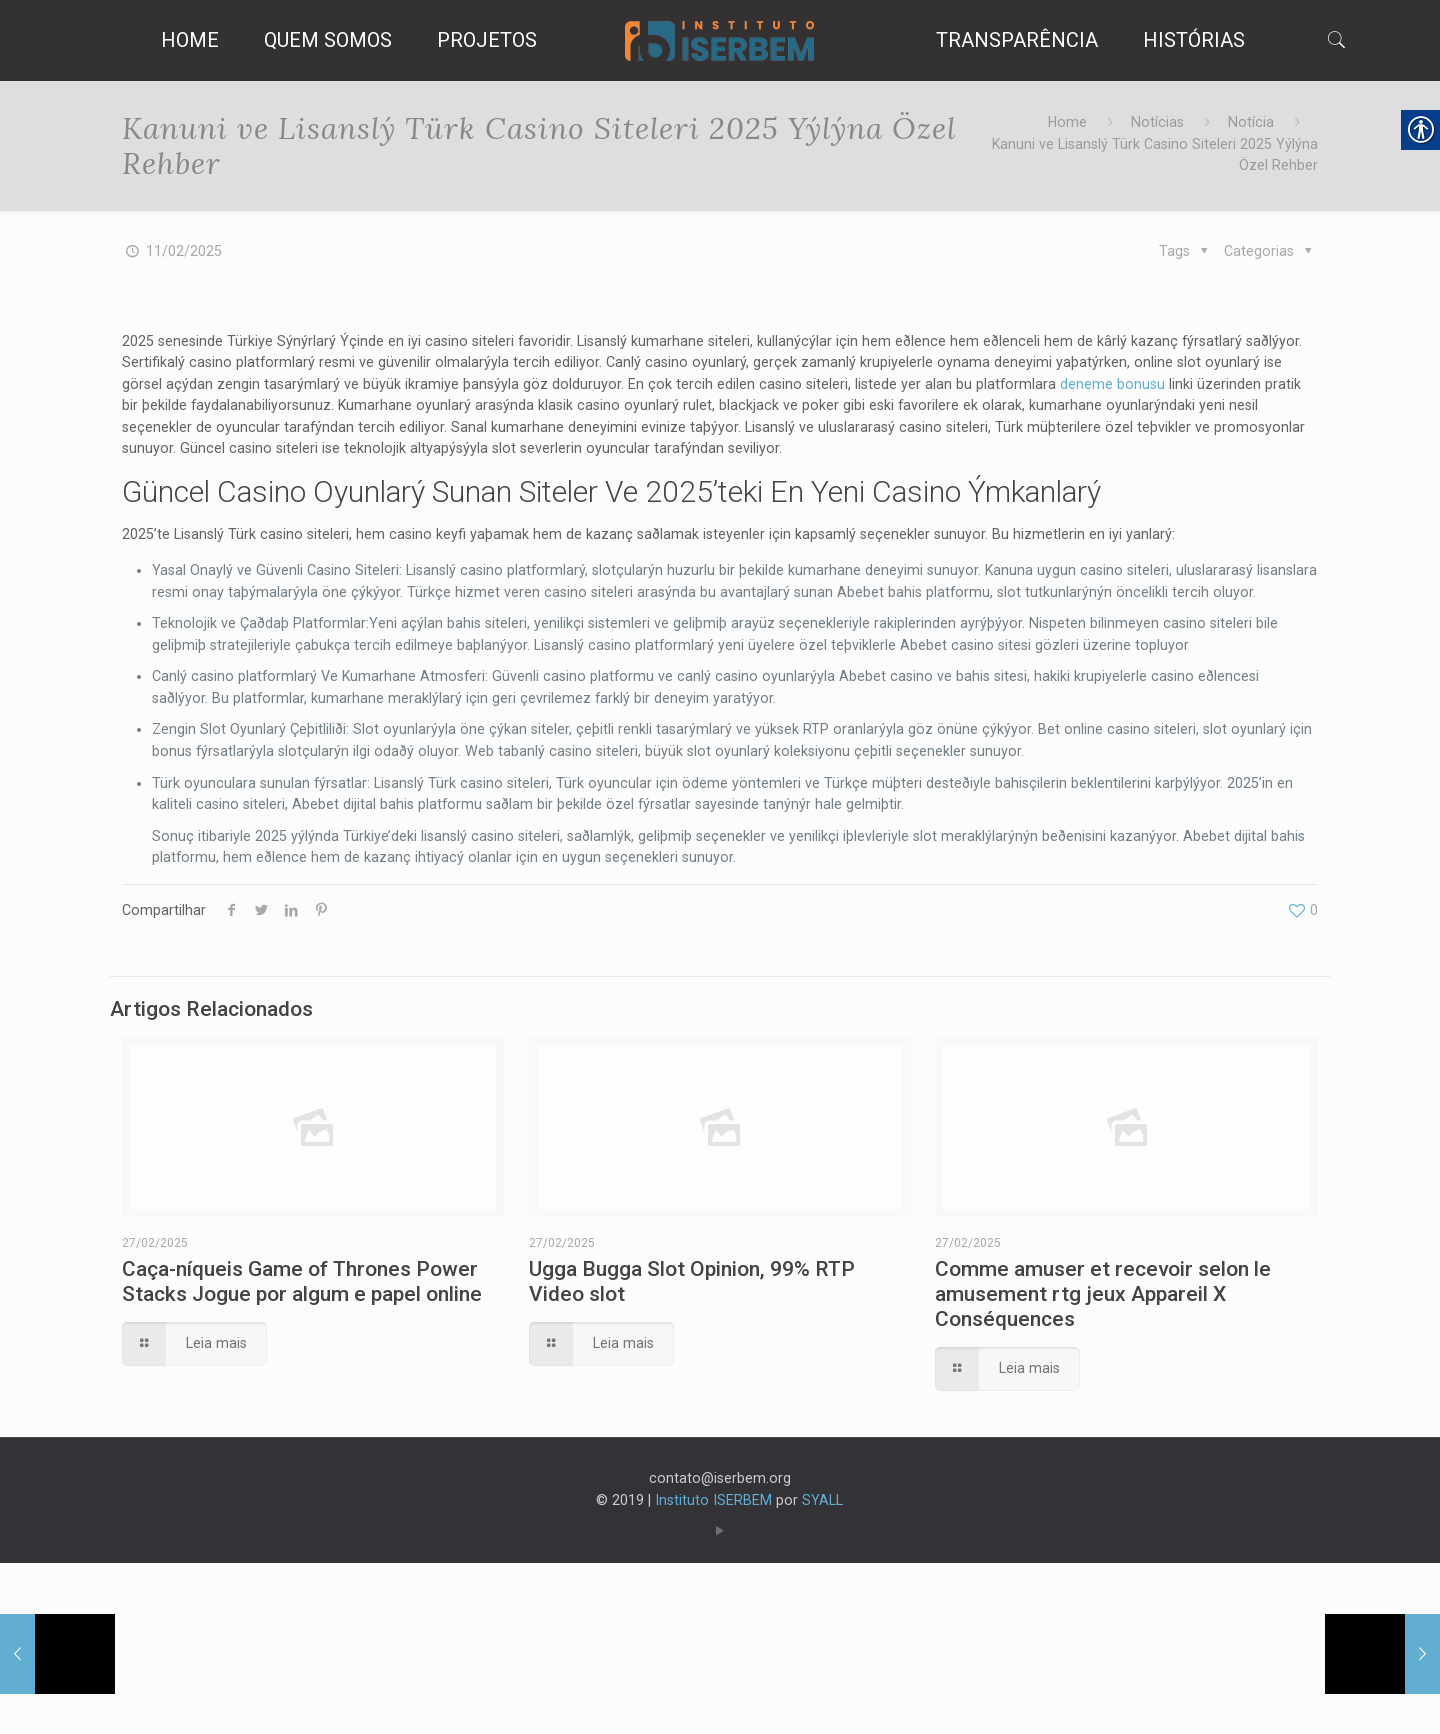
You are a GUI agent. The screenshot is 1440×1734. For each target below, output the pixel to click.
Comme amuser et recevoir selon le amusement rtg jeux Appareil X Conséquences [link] (1103, 1451)
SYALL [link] (833, 1666)
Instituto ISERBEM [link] (714, 1666)
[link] (720, 40)
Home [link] (1051, 124)
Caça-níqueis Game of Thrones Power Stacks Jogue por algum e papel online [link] (302, 1438)
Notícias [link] (1147, 124)
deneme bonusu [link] (266, 427)
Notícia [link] (1246, 124)
